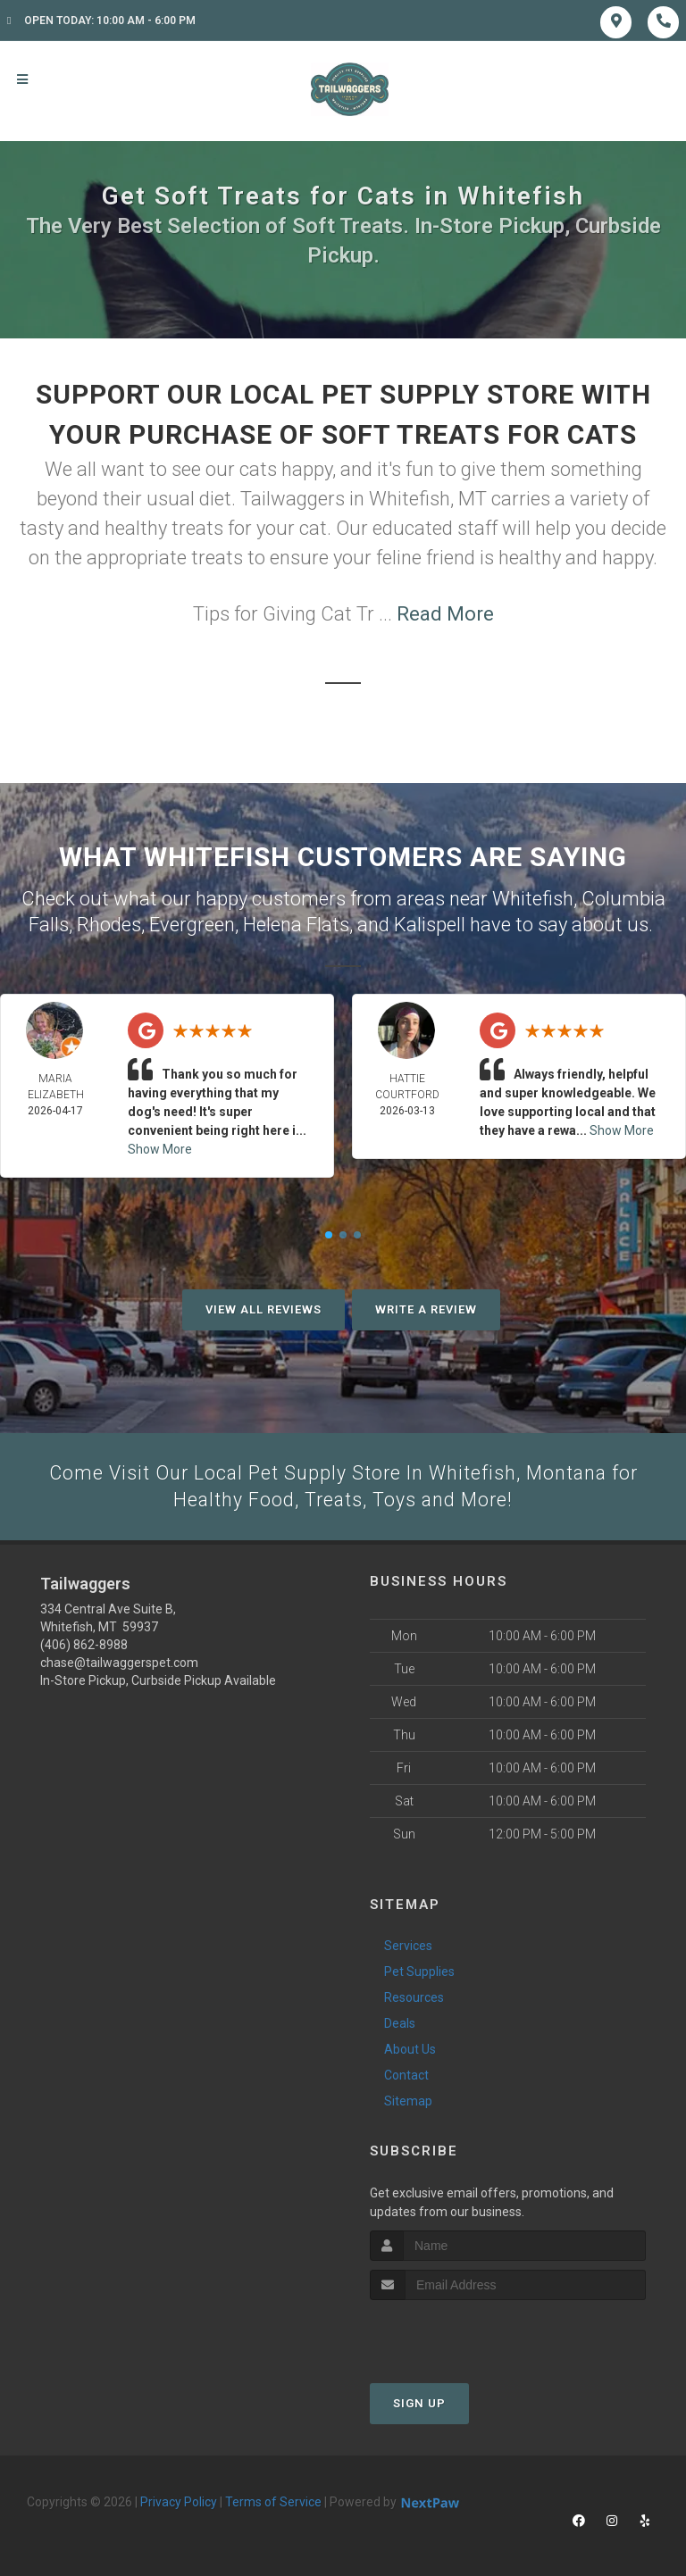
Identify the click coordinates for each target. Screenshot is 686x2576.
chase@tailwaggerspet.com (119, 1662)
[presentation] (465, 2332)
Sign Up (419, 2402)
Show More (160, 1147)
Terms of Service (273, 2501)
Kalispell (429, 923)
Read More (445, 614)
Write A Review (426, 1307)
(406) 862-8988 (84, 1645)
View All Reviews (263, 1307)
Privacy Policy (178, 2501)
